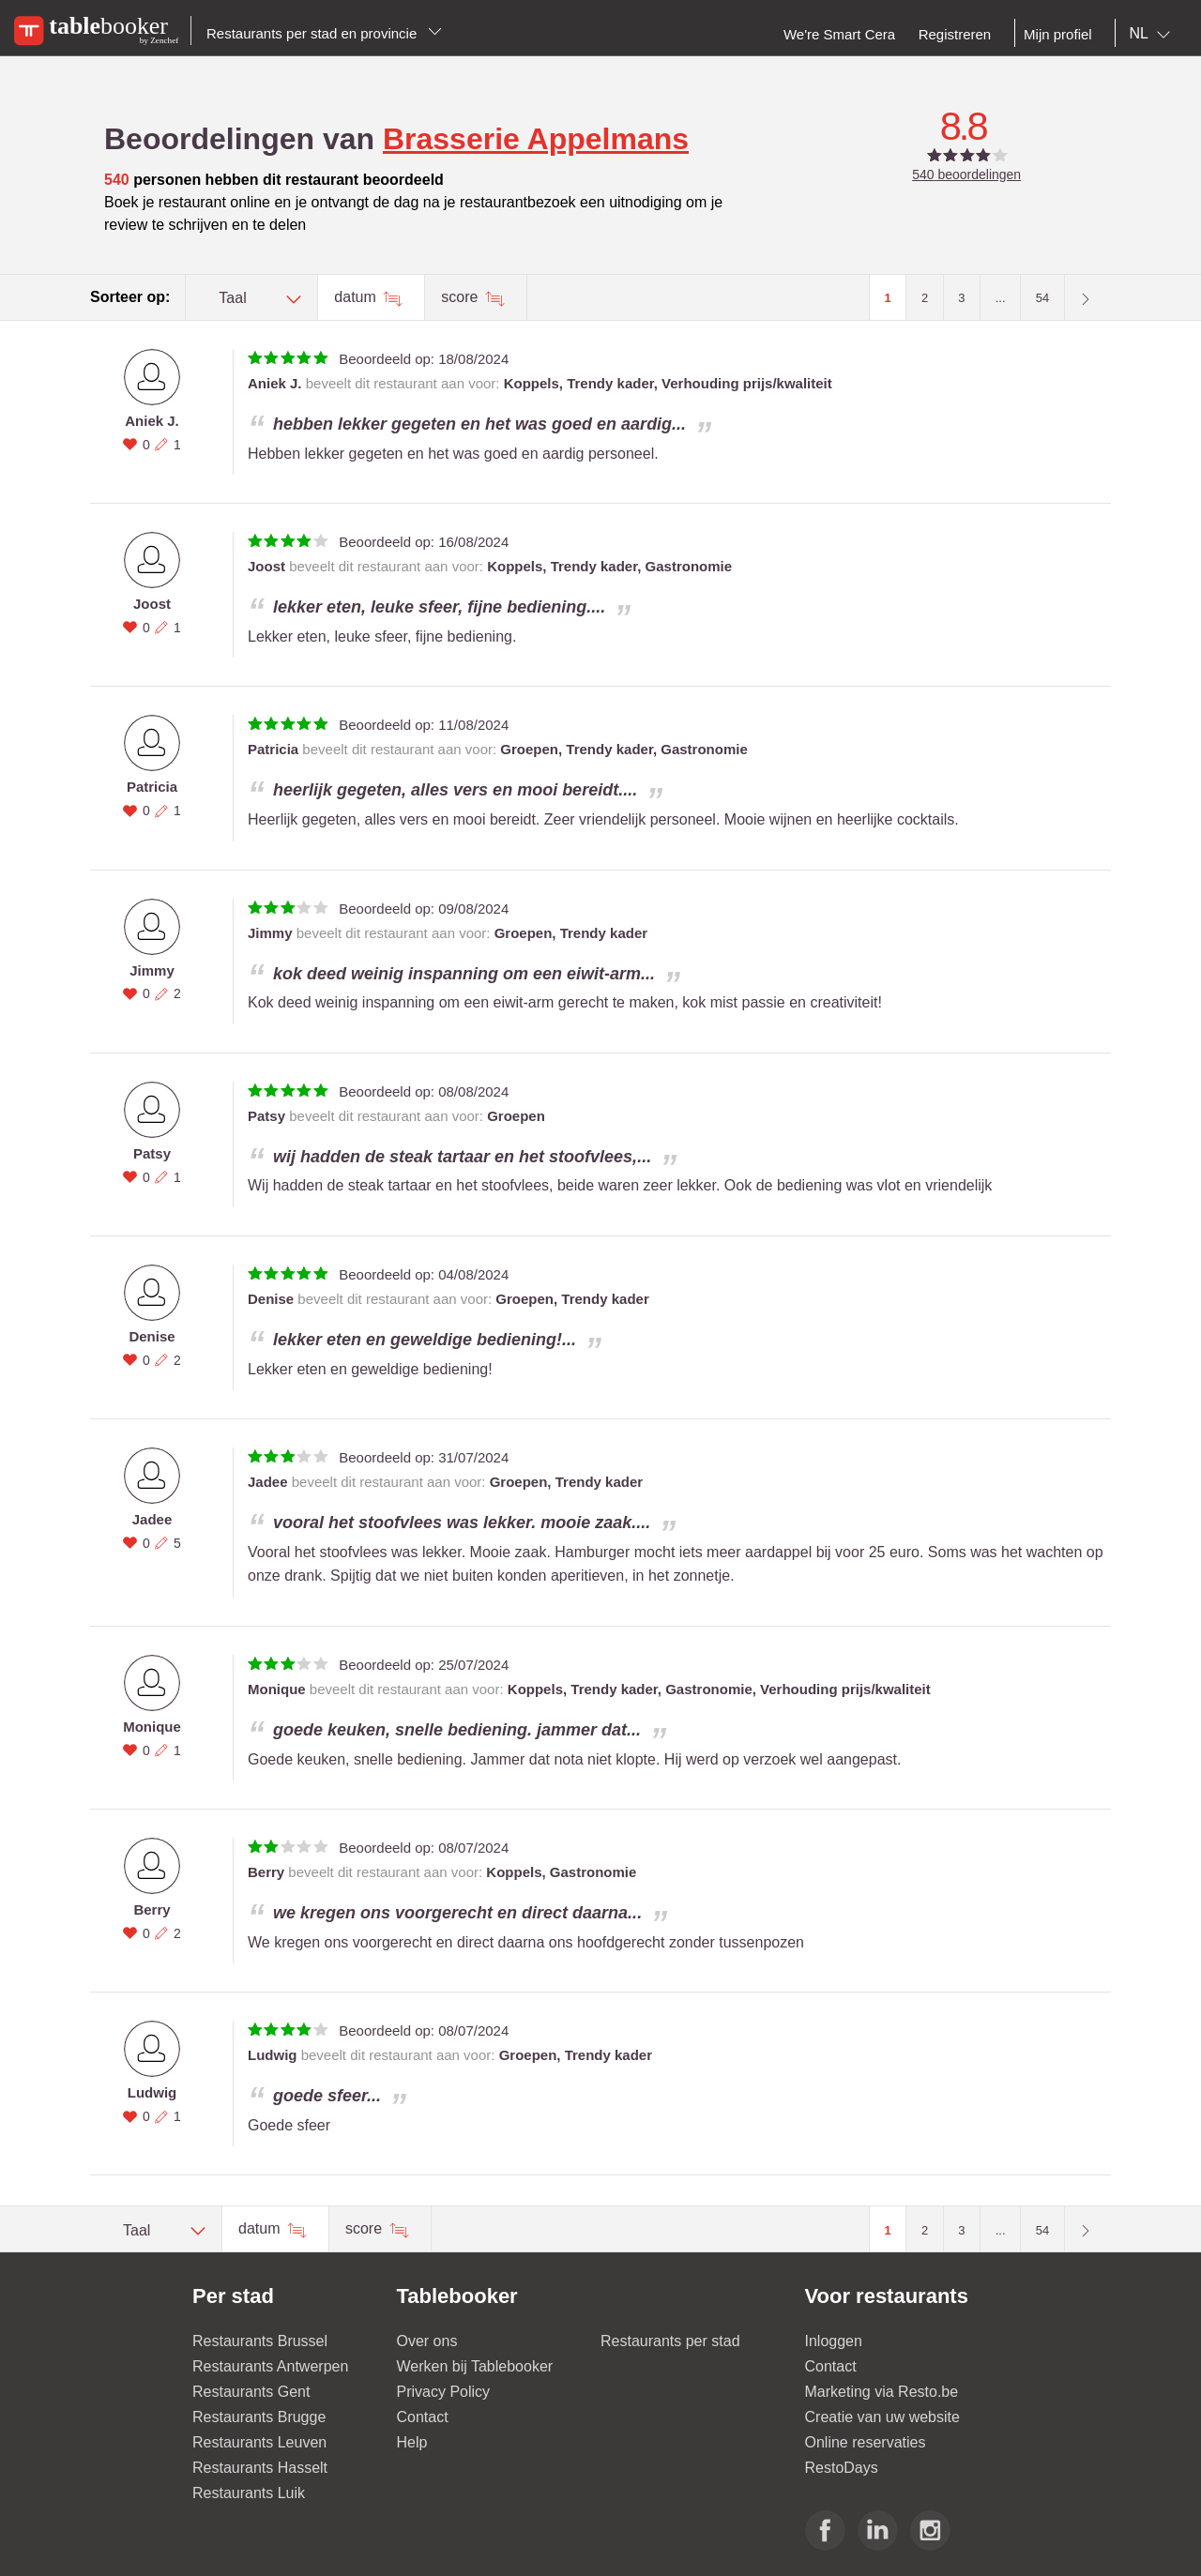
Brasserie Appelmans (536, 139)
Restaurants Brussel (259, 2341)
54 (1042, 298)
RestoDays (841, 2468)
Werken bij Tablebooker (475, 2366)
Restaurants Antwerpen (270, 2366)
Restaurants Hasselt (259, 2468)
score (461, 297)
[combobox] (1153, 33)
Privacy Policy (444, 2392)
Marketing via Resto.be (882, 2392)
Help (412, 2442)
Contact (422, 2417)
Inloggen (833, 2341)
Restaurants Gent (251, 2392)
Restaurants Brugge (259, 2417)
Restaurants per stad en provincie (324, 33)
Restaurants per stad (670, 2341)
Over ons (427, 2341)
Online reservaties (865, 2442)
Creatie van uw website (882, 2417)
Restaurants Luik (248, 2493)
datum (357, 297)
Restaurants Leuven (259, 2442)
